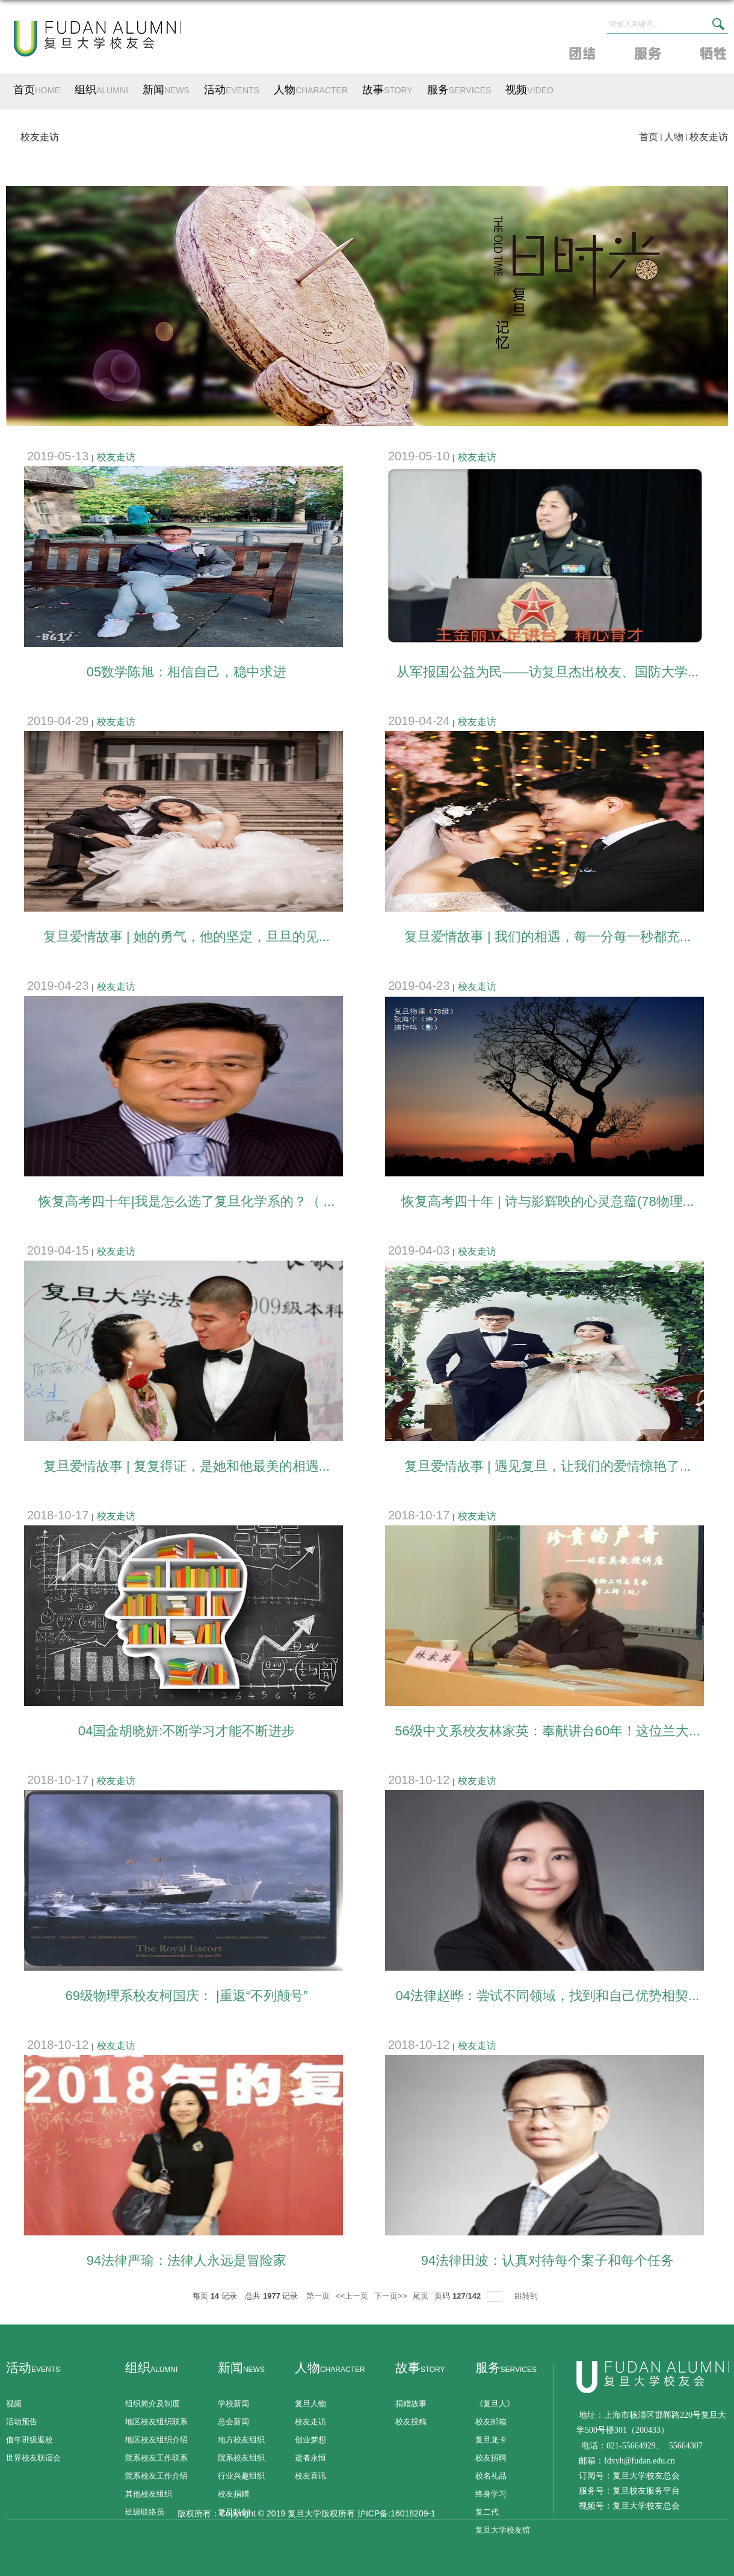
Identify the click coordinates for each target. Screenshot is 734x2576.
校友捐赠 (233, 2493)
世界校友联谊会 (33, 2457)
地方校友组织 (241, 2439)
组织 (101, 90)
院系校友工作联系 (156, 2457)
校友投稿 (411, 2421)
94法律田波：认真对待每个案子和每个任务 (547, 2260)
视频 (529, 90)
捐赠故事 (411, 2403)
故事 (387, 90)
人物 (311, 90)
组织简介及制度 (152, 2403)
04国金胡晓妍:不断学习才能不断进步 (186, 1730)
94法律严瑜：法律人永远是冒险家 (186, 2260)
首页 (36, 90)
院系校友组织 (241, 2457)
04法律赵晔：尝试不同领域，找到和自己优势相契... (548, 1995)
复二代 (487, 2511)
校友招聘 (491, 2457)
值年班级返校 (29, 2439)
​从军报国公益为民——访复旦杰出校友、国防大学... (547, 671)
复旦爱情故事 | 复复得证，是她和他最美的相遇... (186, 1466)
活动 (231, 90)
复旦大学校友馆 (502, 2529)
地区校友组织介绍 (156, 2439)
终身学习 (491, 2493)
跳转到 (527, 2295)
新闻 (166, 90)
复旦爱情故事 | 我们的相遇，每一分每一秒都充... (547, 936)
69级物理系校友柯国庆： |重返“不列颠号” (187, 1995)
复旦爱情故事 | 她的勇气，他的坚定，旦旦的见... (186, 936)
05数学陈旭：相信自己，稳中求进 (186, 671)
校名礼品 (491, 2475)
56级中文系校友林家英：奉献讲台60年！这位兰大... (547, 1730)
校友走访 (708, 137)
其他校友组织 (148, 2493)
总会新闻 (233, 2421)
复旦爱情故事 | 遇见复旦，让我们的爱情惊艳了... (547, 1466)
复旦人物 (310, 2403)
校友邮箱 (491, 2421)
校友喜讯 (310, 2475)
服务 (459, 90)
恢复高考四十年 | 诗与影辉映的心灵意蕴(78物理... (547, 1201)
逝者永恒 (310, 2457)
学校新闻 (233, 2403)
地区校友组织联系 (156, 2421)
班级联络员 (144, 2511)
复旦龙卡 (491, 2439)
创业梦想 (310, 2439)
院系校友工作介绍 (156, 2475)
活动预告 (21, 2421)
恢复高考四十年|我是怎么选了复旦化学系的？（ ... (187, 1201)
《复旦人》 (494, 2403)
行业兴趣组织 (241, 2475)
